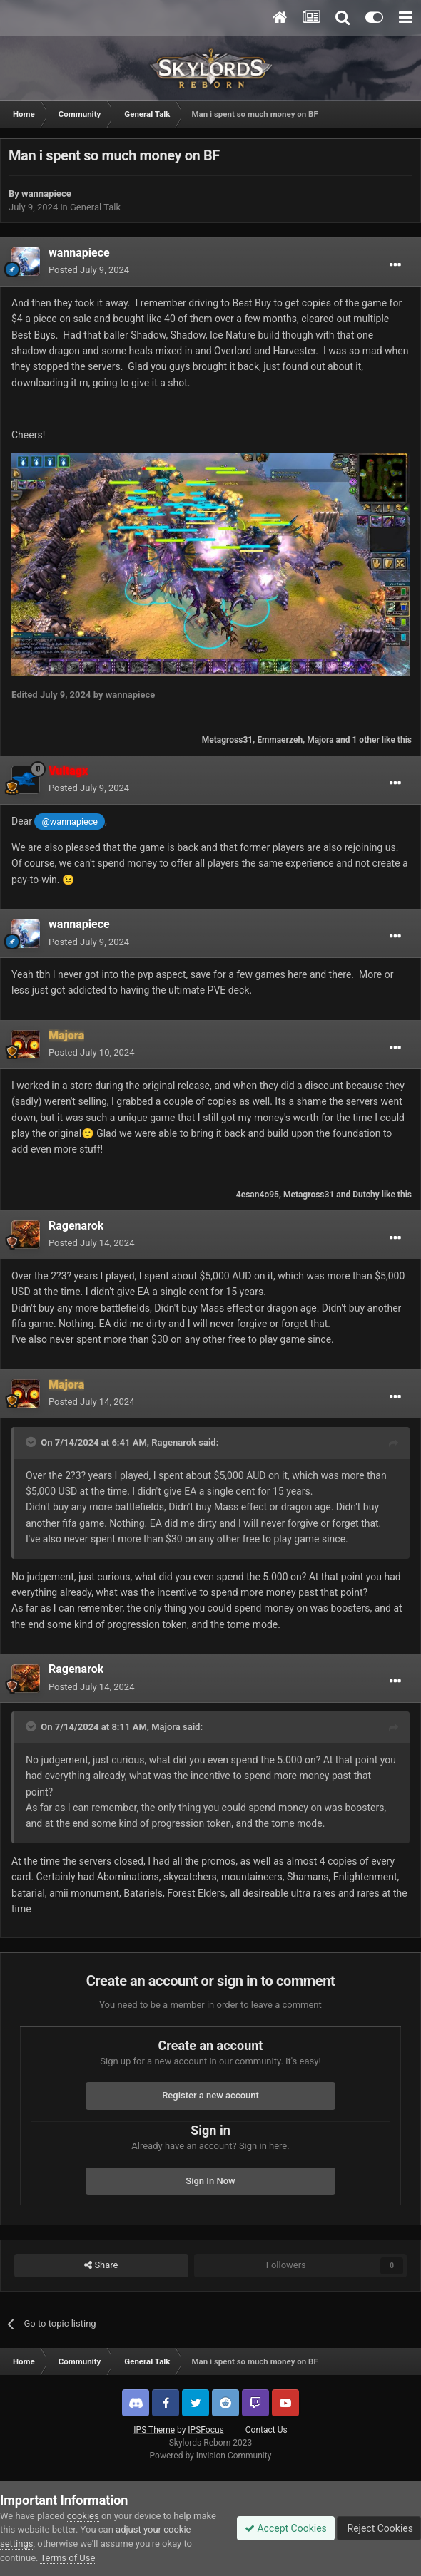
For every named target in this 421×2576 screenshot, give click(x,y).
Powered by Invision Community (211, 2456)
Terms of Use (67, 2557)
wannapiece (46, 193)
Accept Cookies (286, 2528)
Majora (320, 740)
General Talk (95, 207)
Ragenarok (76, 1225)
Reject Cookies (379, 2528)
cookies (83, 2515)
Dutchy (366, 1195)
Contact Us (266, 2430)
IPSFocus (205, 2430)
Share (101, 2265)
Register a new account (210, 2095)
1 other (365, 740)
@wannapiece (70, 821)
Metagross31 (227, 740)
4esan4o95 (257, 1195)
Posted (89, 269)
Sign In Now (210, 2180)
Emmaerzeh (280, 740)
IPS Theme (154, 2430)
